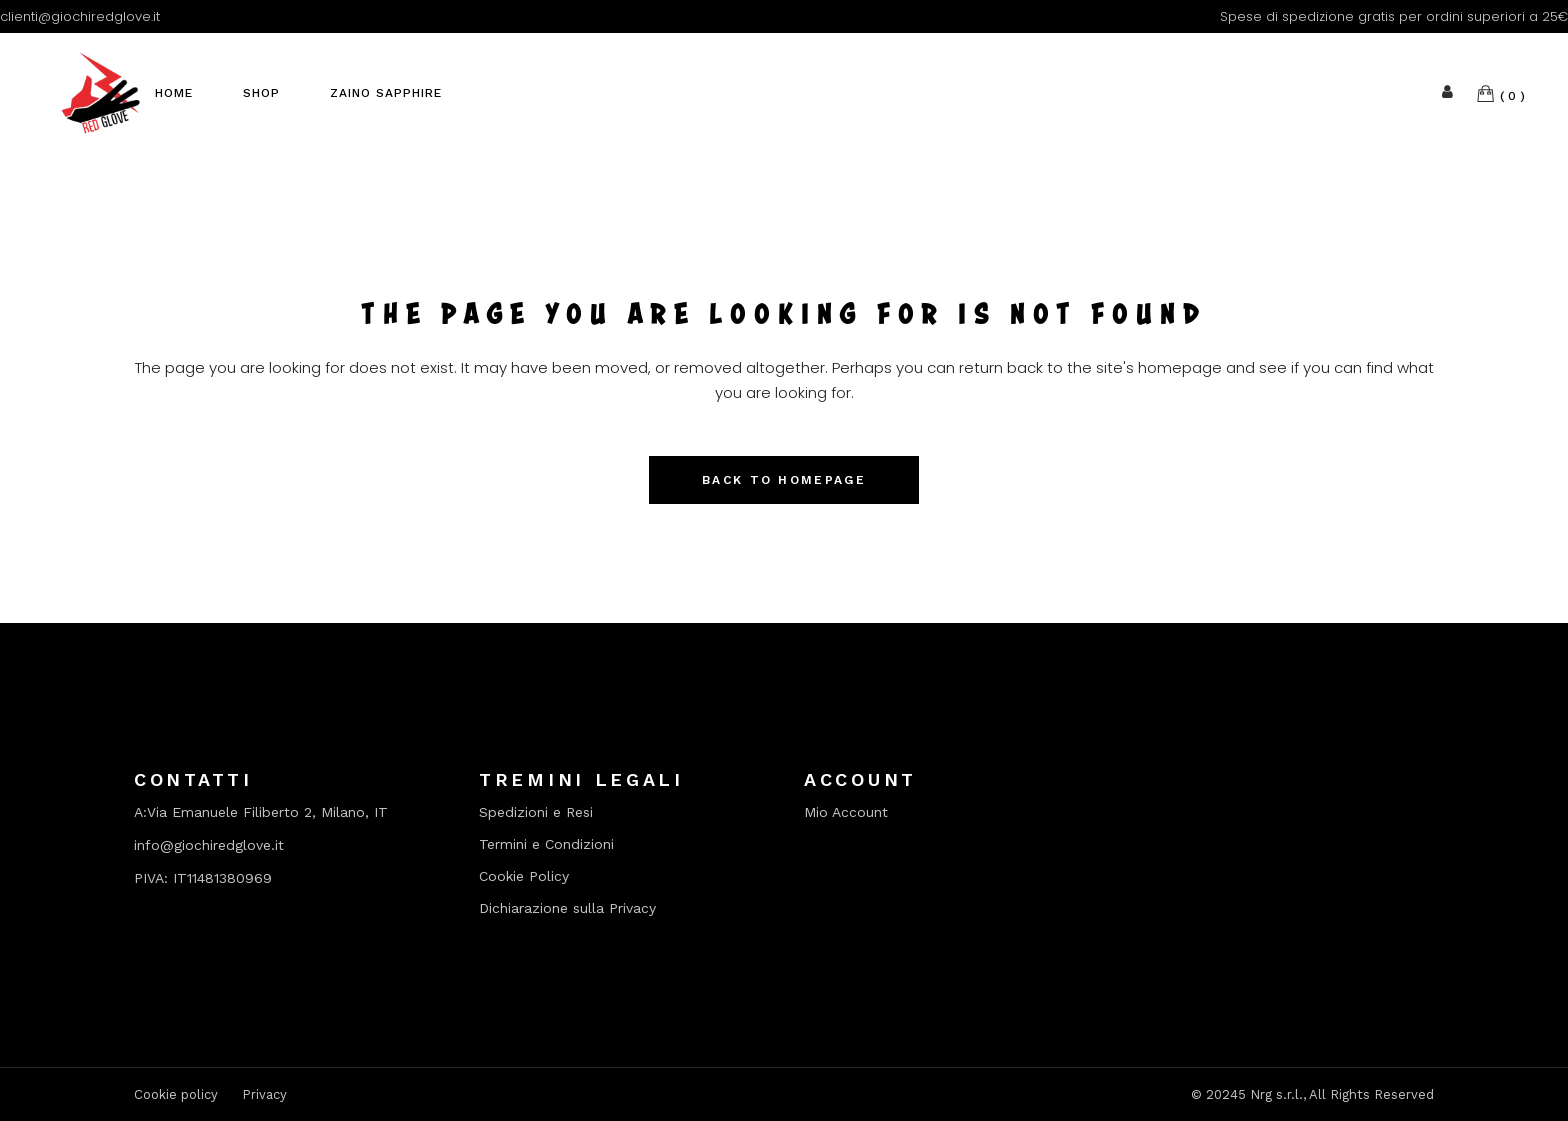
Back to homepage (784, 480)
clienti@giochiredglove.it (80, 16)
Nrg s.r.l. (1276, 1094)
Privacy (264, 1094)
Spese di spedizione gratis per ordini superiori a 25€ (1394, 16)
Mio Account (846, 812)
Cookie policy (176, 1094)
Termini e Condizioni (546, 844)
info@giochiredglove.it (209, 845)
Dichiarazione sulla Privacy (567, 908)
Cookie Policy (524, 876)
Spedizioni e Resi (536, 812)
